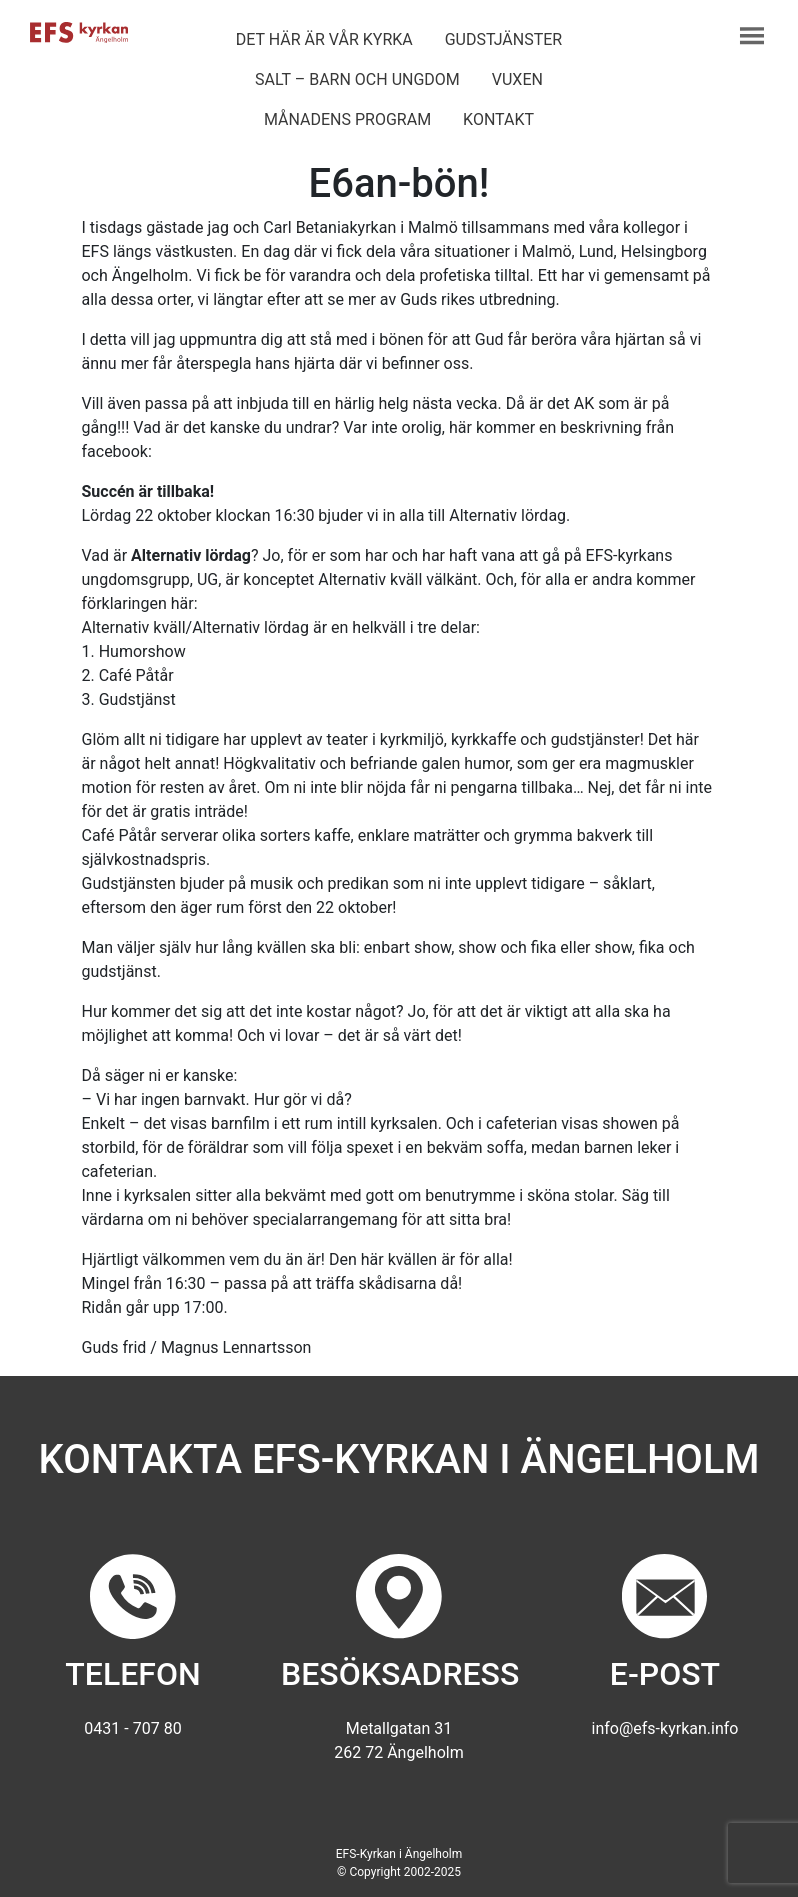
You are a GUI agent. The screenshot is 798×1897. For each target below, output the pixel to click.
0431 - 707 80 (132, 1728)
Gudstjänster (503, 39)
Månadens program (347, 119)
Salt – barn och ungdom (357, 79)
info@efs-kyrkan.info (665, 1728)
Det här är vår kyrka (324, 39)
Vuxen (517, 79)
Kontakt (498, 119)
